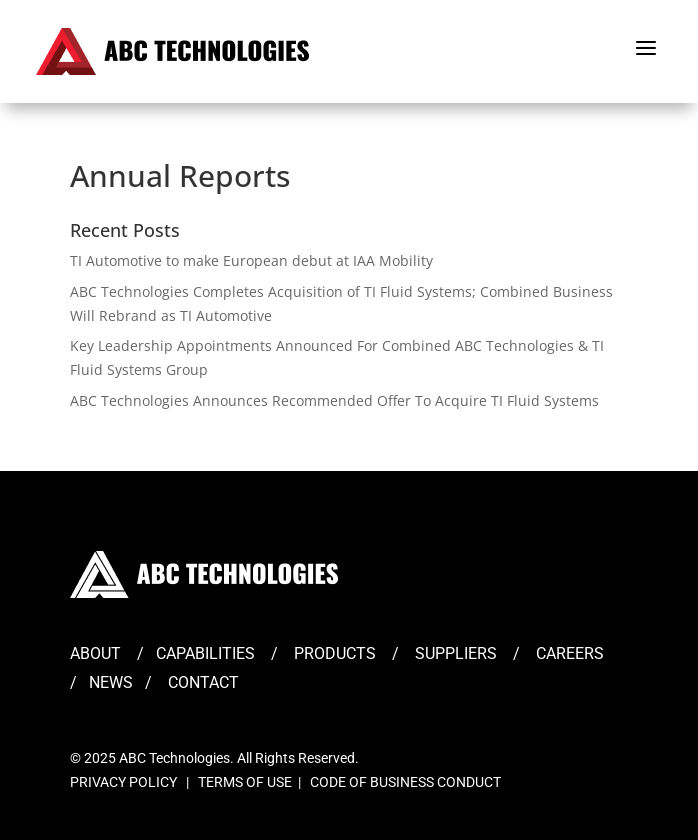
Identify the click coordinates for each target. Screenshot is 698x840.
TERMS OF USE (245, 782)
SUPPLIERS (456, 653)
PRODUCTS (335, 653)
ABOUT (95, 653)
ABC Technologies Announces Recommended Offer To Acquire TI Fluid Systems (334, 400)
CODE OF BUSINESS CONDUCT (405, 782)
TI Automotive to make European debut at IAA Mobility (251, 260)
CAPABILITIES (205, 653)
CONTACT (203, 682)
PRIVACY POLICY (123, 782)
